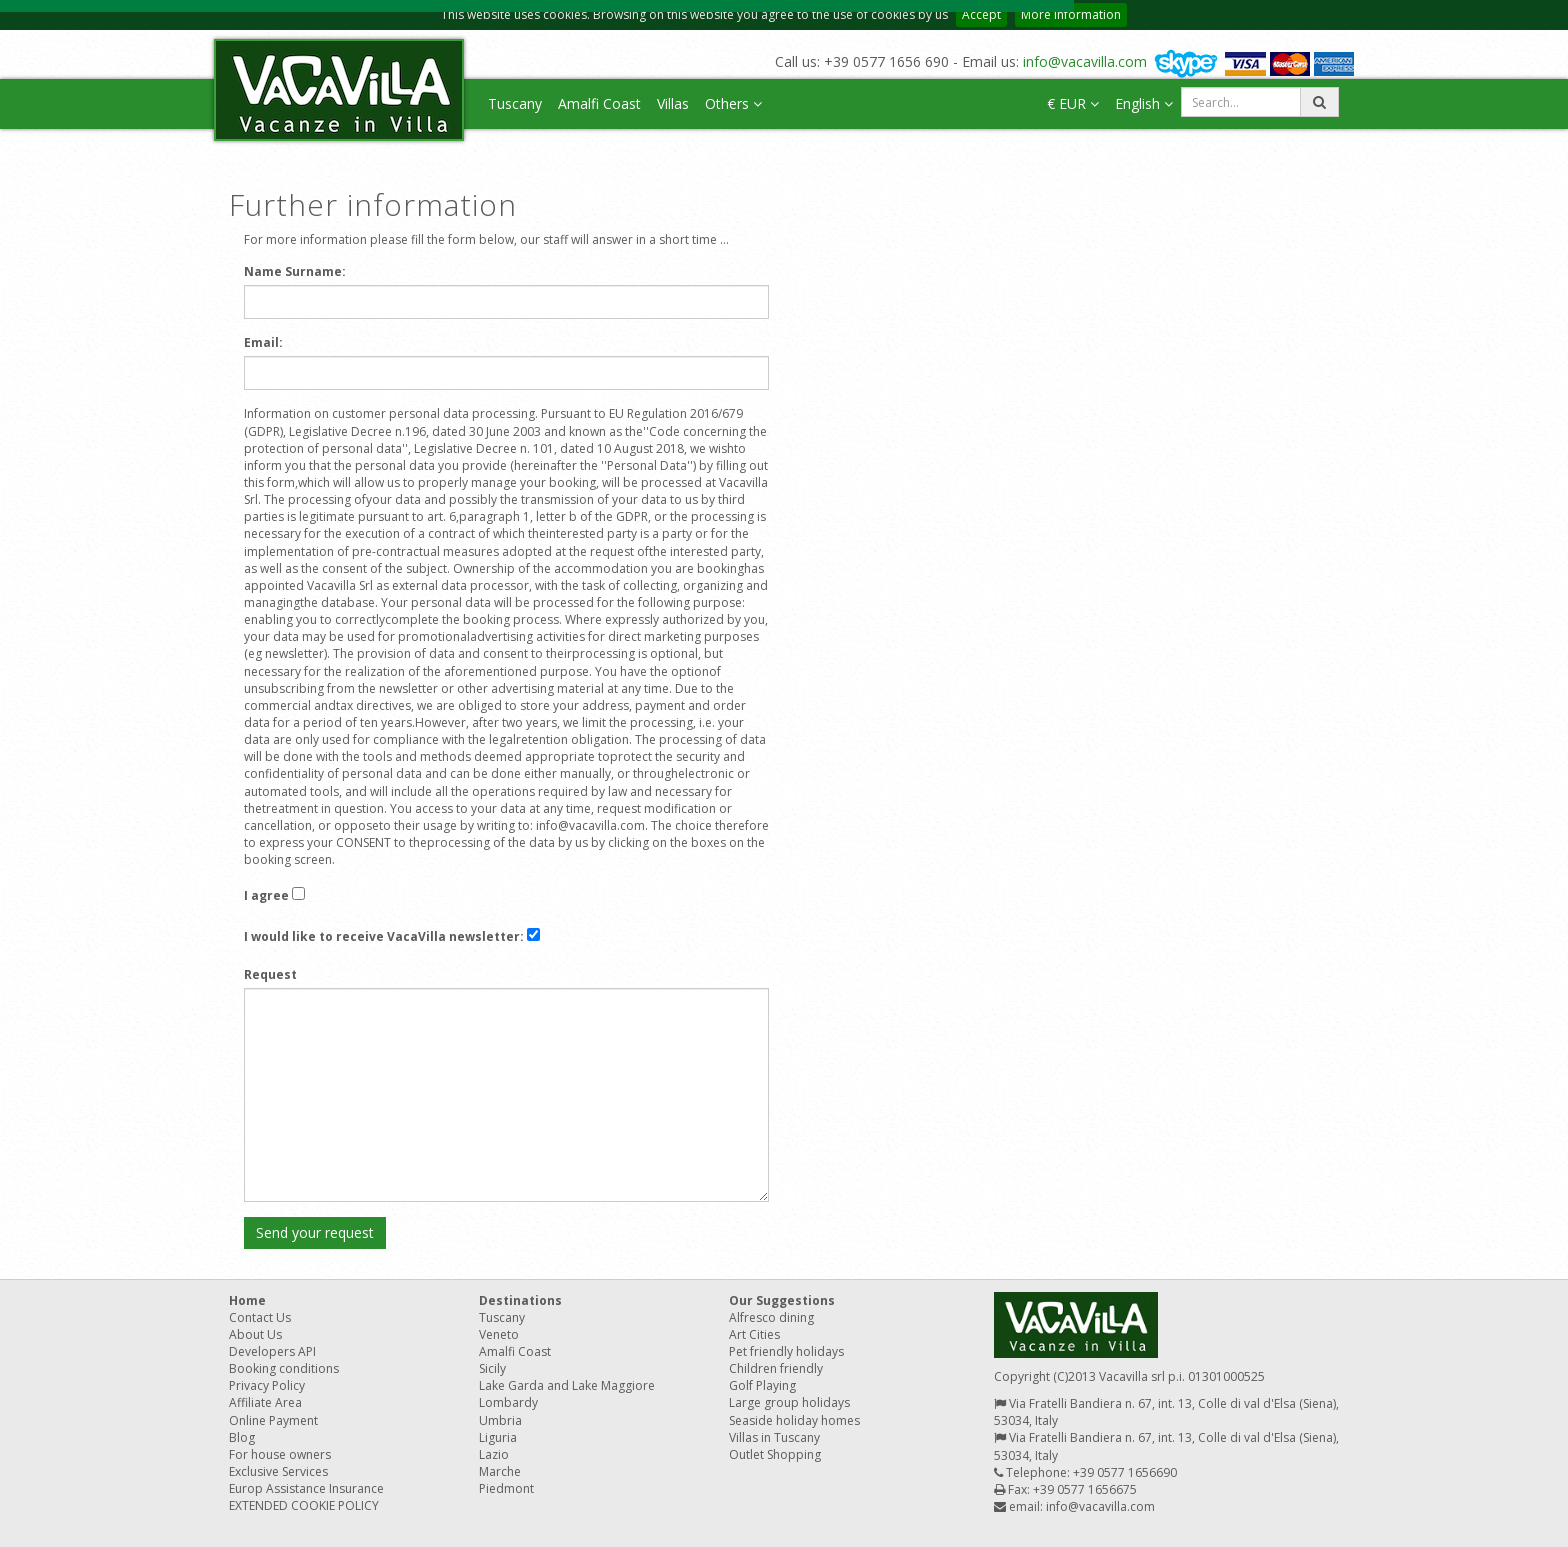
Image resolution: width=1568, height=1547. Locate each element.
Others (733, 103)
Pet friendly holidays (786, 1351)
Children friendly (776, 1368)
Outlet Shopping (775, 1454)
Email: (263, 342)
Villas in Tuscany (774, 1437)
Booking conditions (284, 1368)
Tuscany (515, 103)
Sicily (492, 1368)
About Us (255, 1334)
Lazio (494, 1454)
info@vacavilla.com (1085, 61)
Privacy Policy (267, 1385)
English (1144, 103)
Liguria (498, 1437)
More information (1071, 14)
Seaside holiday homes (794, 1420)
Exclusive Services (278, 1471)
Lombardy (508, 1402)
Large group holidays (789, 1402)
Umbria (500, 1420)
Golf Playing (762, 1385)
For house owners (280, 1454)
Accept (981, 14)
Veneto (499, 1334)
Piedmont (506, 1488)
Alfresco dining (771, 1317)
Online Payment (273, 1420)
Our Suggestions (782, 1300)
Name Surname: (295, 271)
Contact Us (260, 1317)
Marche (500, 1471)
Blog (242, 1437)
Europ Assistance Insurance (306, 1488)
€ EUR (1073, 103)
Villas (673, 103)
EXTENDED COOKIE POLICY (304, 1505)
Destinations (520, 1300)
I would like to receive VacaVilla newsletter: (384, 936)
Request (270, 974)
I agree (266, 895)
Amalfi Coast (599, 103)
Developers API (272, 1351)
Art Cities (754, 1334)
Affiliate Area (265, 1402)
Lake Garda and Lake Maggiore (567, 1385)
